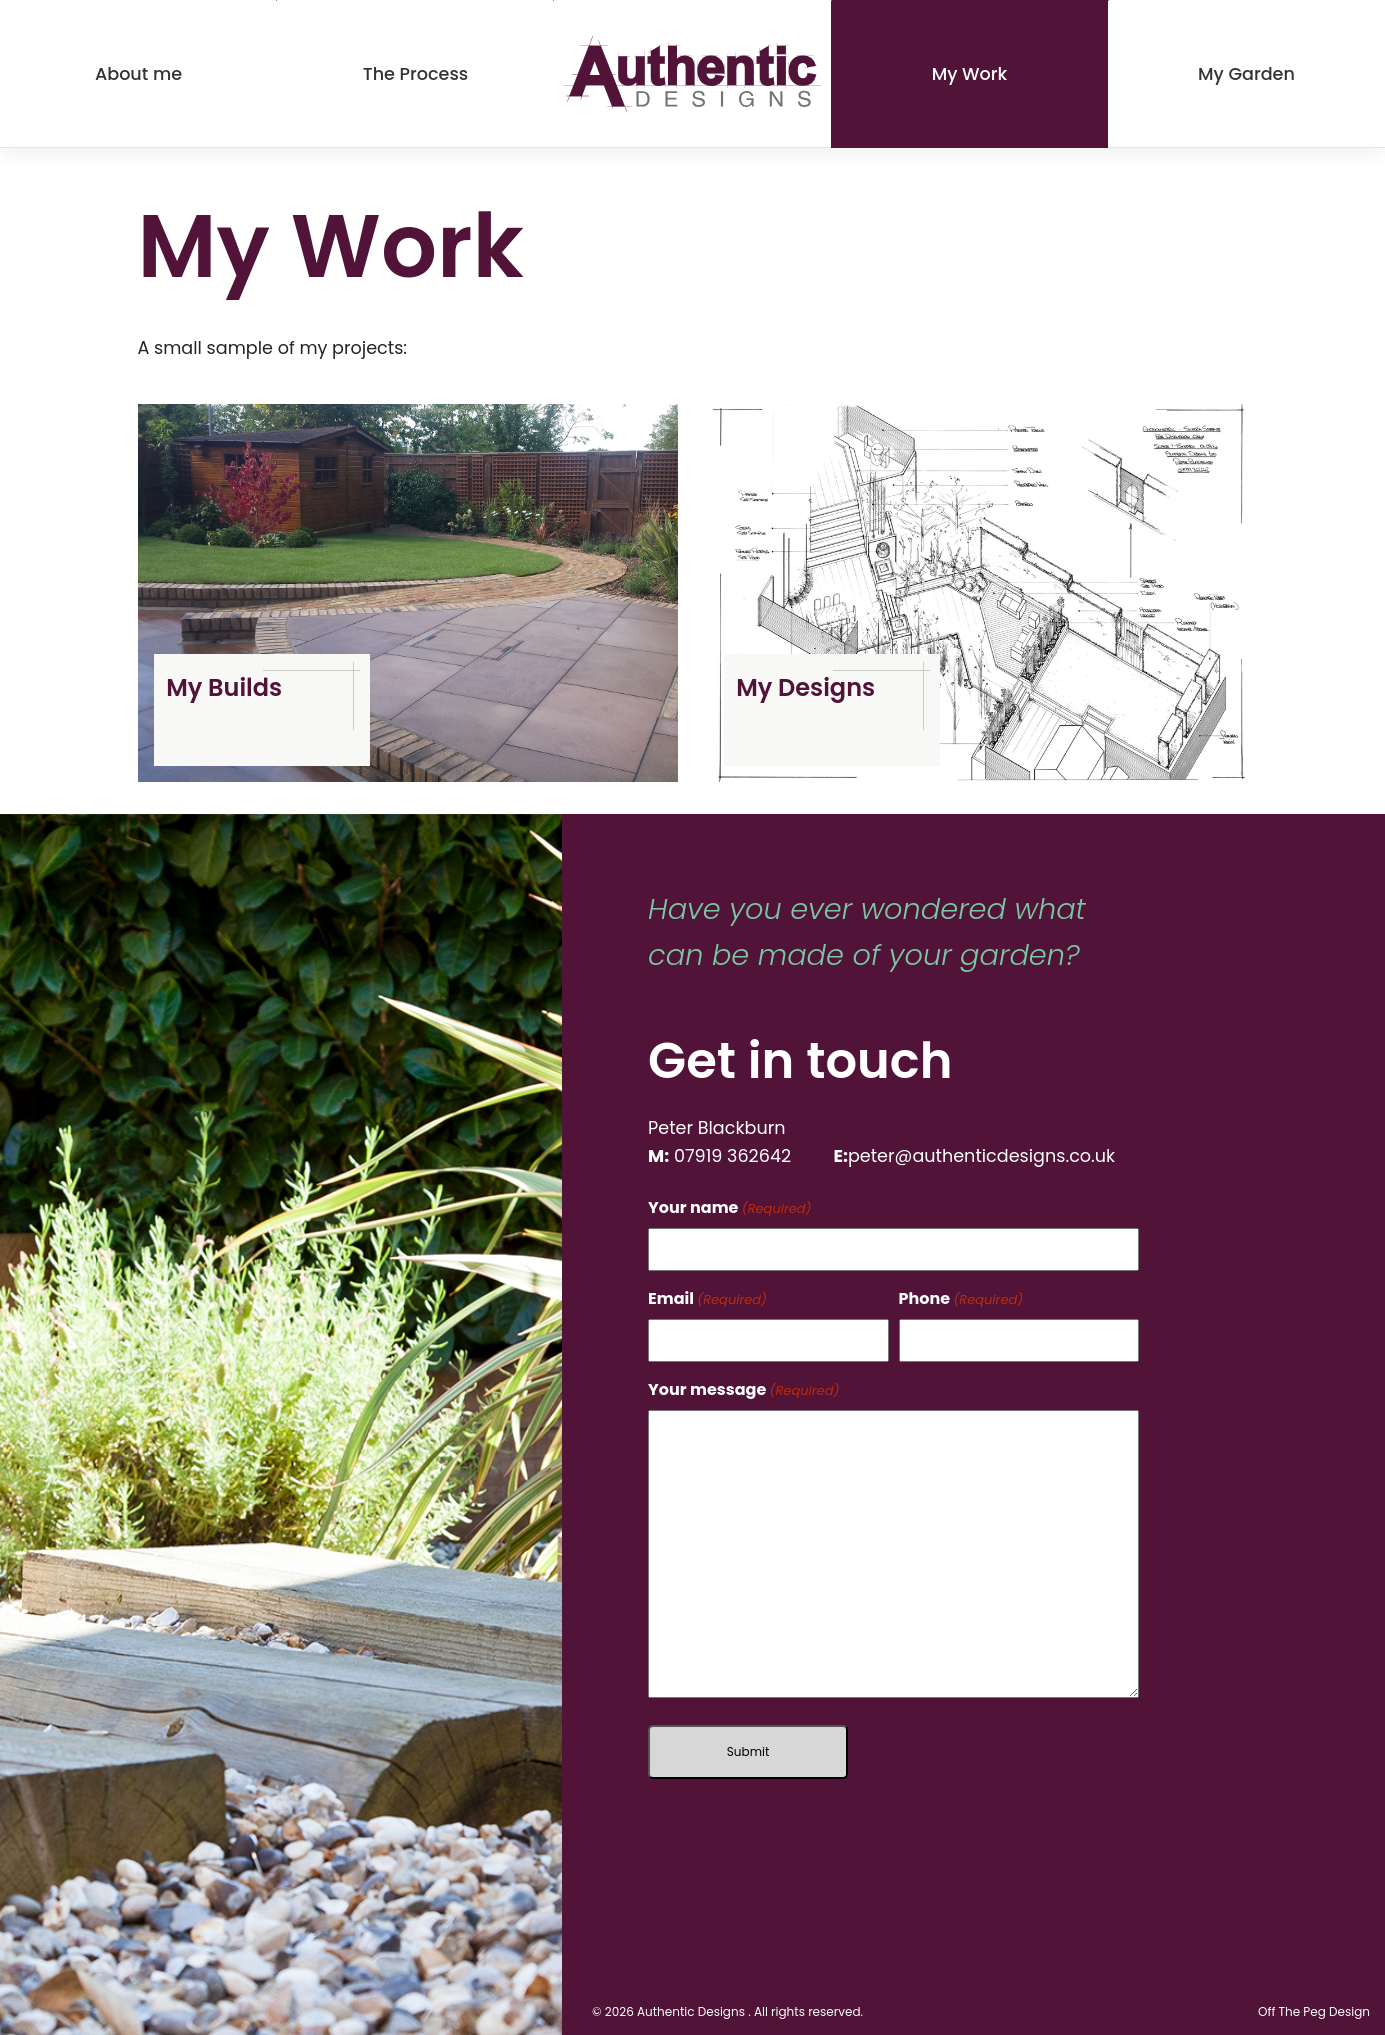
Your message (743, 1389)
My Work (970, 74)
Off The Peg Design (1314, 2011)
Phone (961, 1298)
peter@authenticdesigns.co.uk (981, 1156)
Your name (729, 1207)
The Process (415, 74)
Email (707, 1298)
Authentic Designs (691, 2011)
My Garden (1246, 74)
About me (138, 74)
